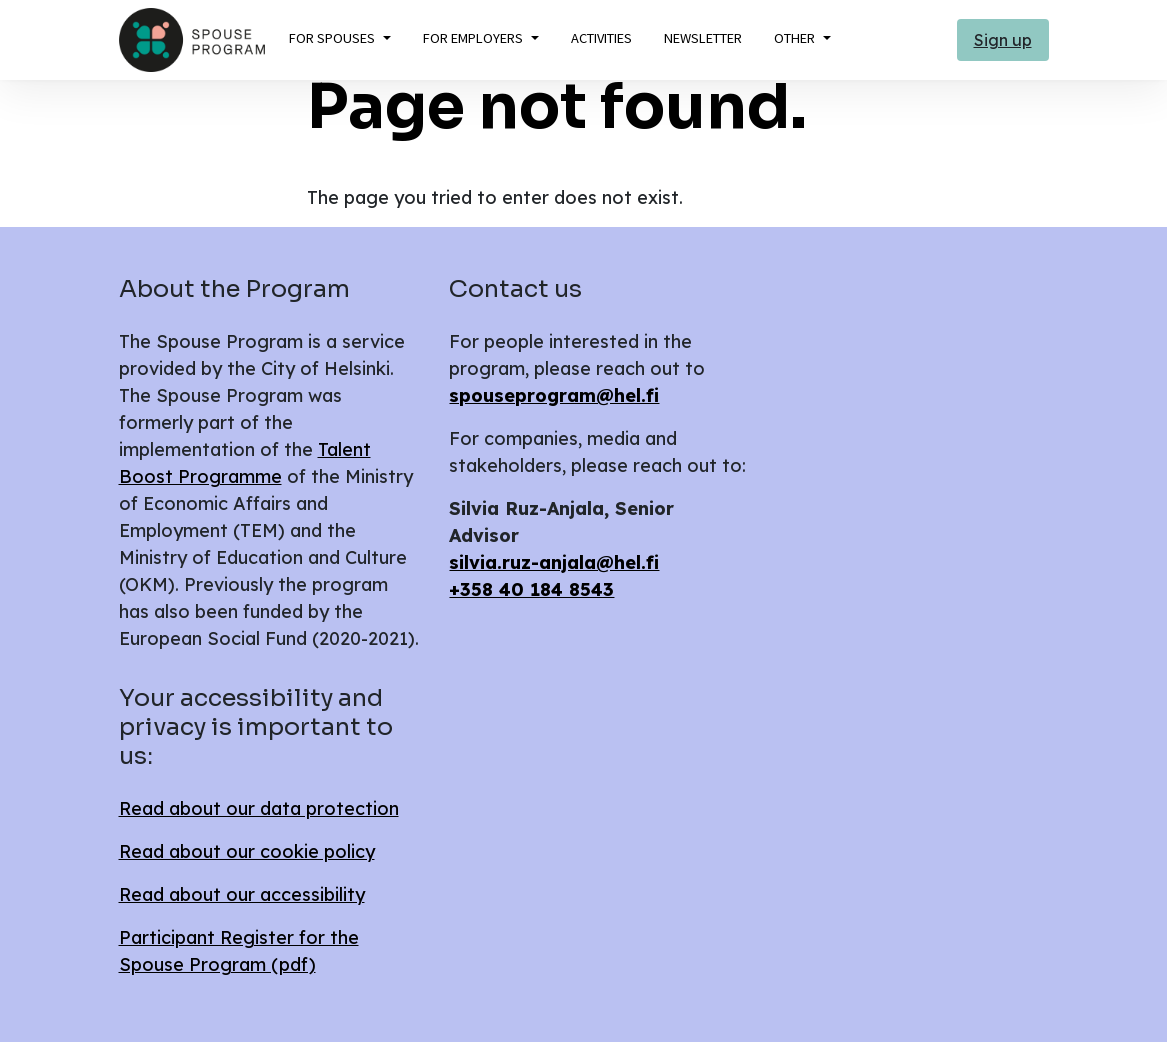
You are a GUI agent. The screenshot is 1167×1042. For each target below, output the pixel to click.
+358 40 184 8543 (531, 589)
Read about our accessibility (242, 894)
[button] (340, 39)
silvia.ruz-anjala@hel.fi (554, 562)
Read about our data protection (259, 808)
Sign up (1003, 40)
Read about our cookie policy (247, 851)
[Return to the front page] (192, 40)
